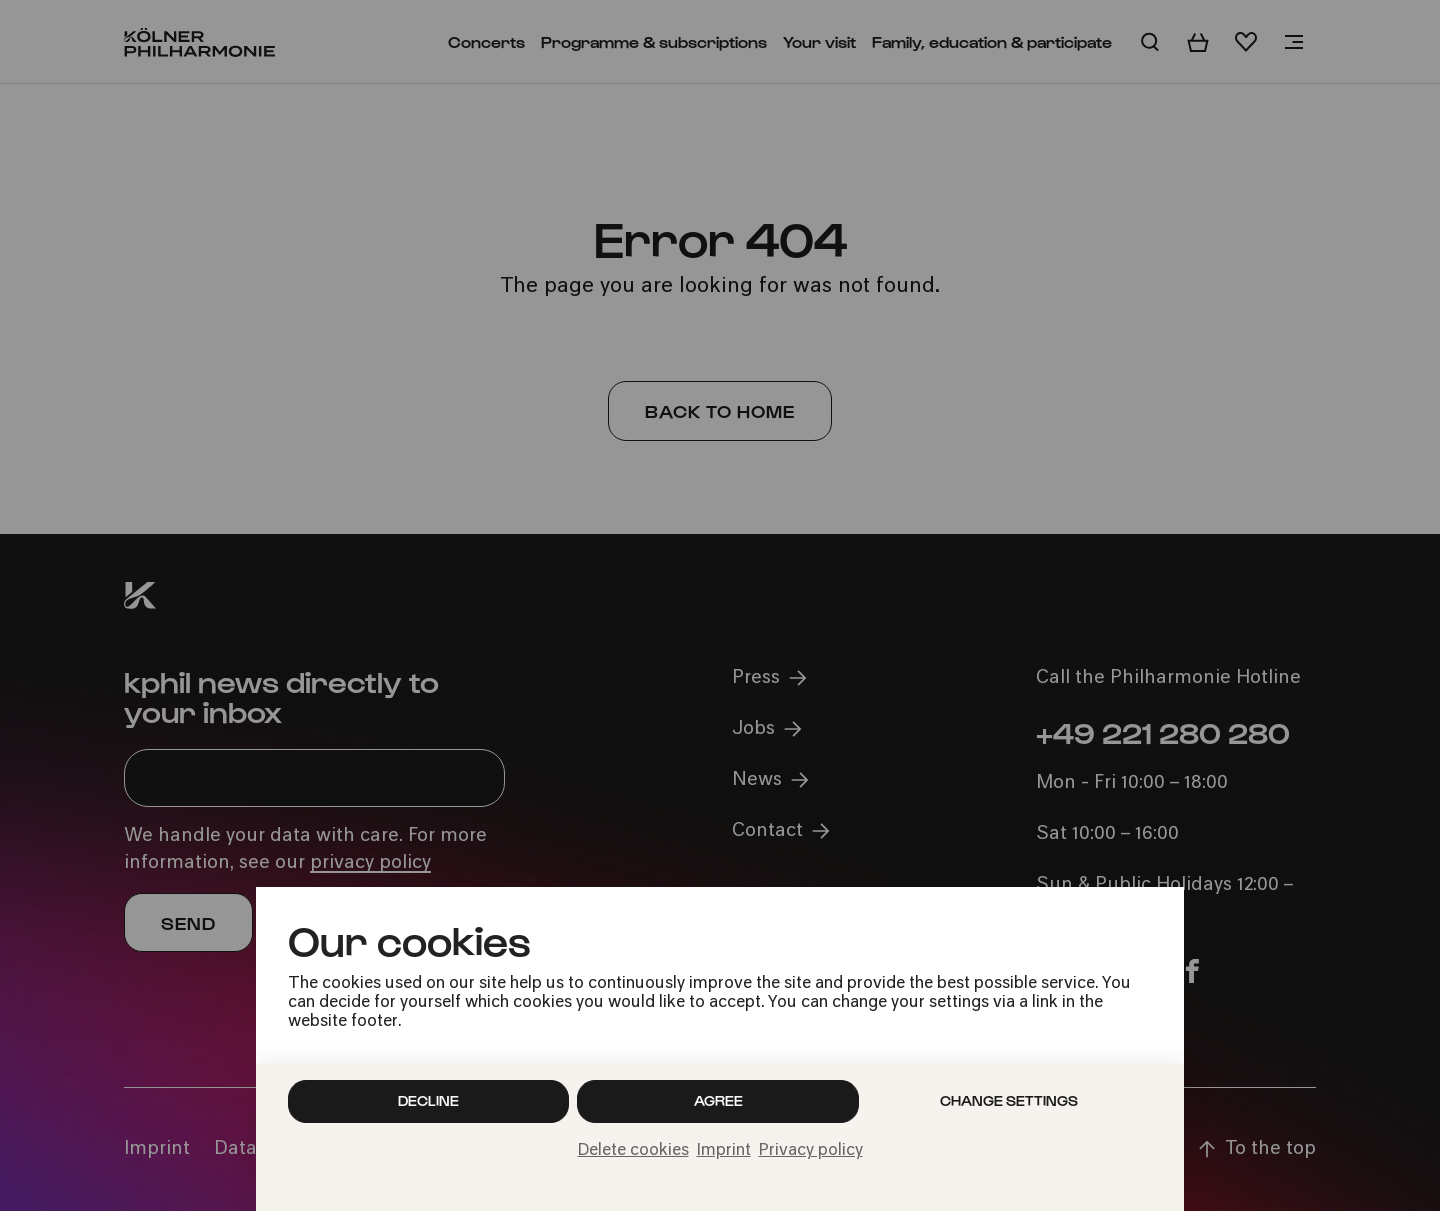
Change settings (1009, 1100)
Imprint (724, 1151)
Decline (428, 1100)
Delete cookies (633, 1151)
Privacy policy (811, 1151)
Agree (718, 1100)
